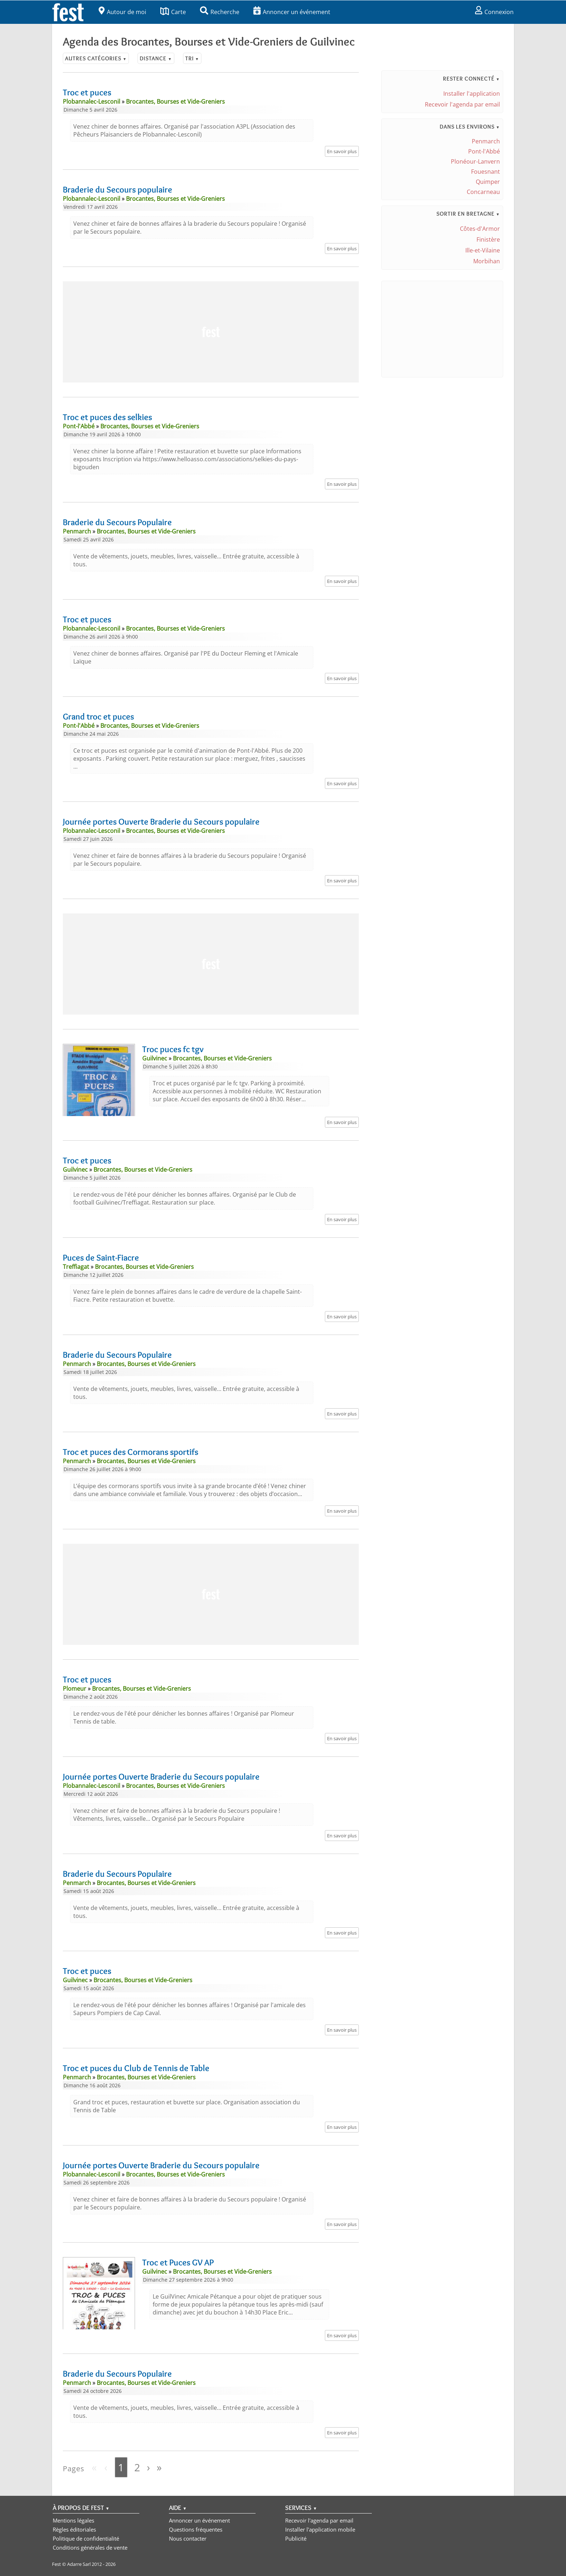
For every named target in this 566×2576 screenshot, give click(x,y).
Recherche (219, 12)
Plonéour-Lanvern (475, 161)
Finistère (488, 239)
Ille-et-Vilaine (482, 250)
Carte (173, 12)
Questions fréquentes (195, 2529)
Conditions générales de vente (90, 2547)
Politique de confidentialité (86, 2538)
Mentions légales (73, 2520)
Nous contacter (187, 2538)
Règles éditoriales (74, 2529)
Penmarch (486, 141)
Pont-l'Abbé (484, 151)
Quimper (488, 182)
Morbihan (486, 261)
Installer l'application (471, 94)
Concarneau (483, 192)
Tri (192, 58)
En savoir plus (342, 151)
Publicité (295, 2538)
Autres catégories (96, 58)
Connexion (494, 12)
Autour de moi (122, 12)
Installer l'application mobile (320, 2529)
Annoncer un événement (291, 12)
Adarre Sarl (79, 2564)
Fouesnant (485, 172)
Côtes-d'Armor (480, 229)
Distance (156, 58)
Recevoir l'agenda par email (462, 104)
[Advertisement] (211, 331)
